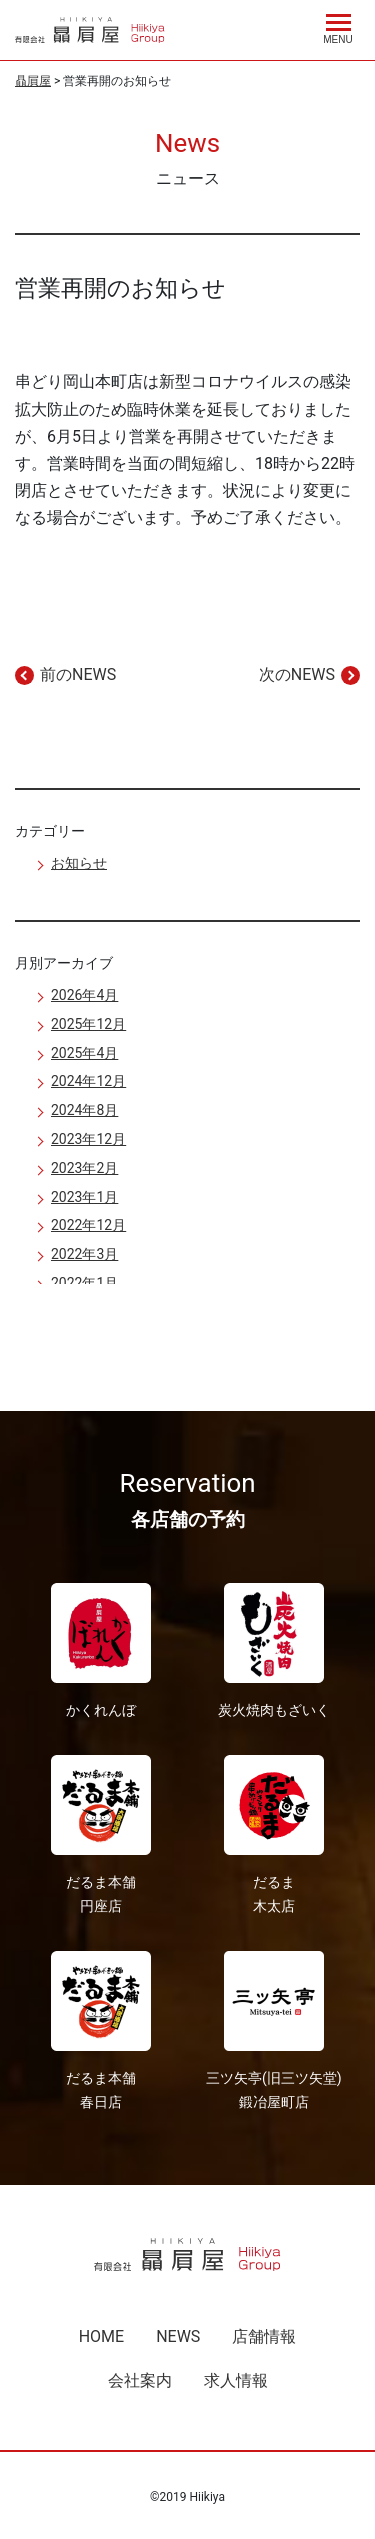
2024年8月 (84, 1110)
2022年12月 (88, 1225)
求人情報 (236, 2380)
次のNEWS (297, 674)
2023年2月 (84, 1168)
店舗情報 (264, 2336)
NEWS (178, 2336)
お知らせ (79, 863)
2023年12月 (88, 1139)
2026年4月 (84, 995)
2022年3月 (84, 1254)
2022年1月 (84, 1283)
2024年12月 (88, 1081)
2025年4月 (84, 1053)
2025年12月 (88, 1024)
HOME (101, 2336)
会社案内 (140, 2380)
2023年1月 (84, 1197)
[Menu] (338, 26)
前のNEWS (78, 674)
